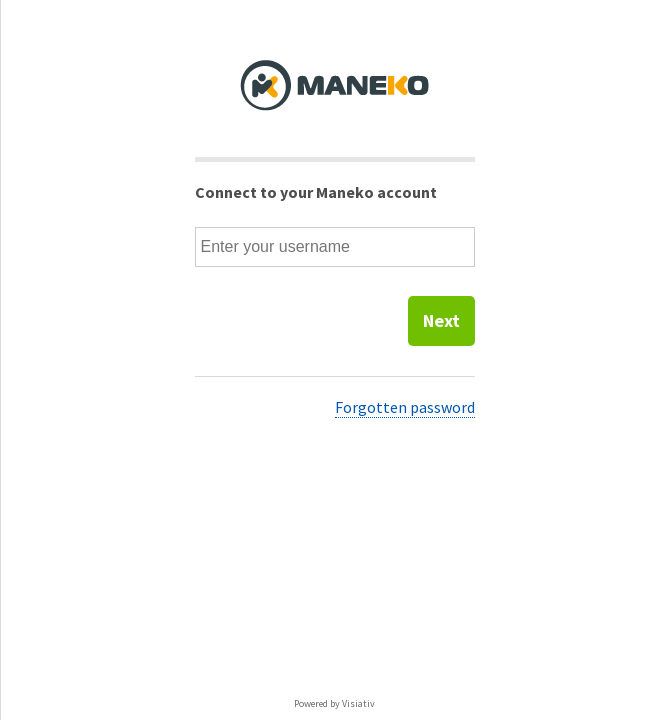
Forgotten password (405, 407)
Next (441, 320)
